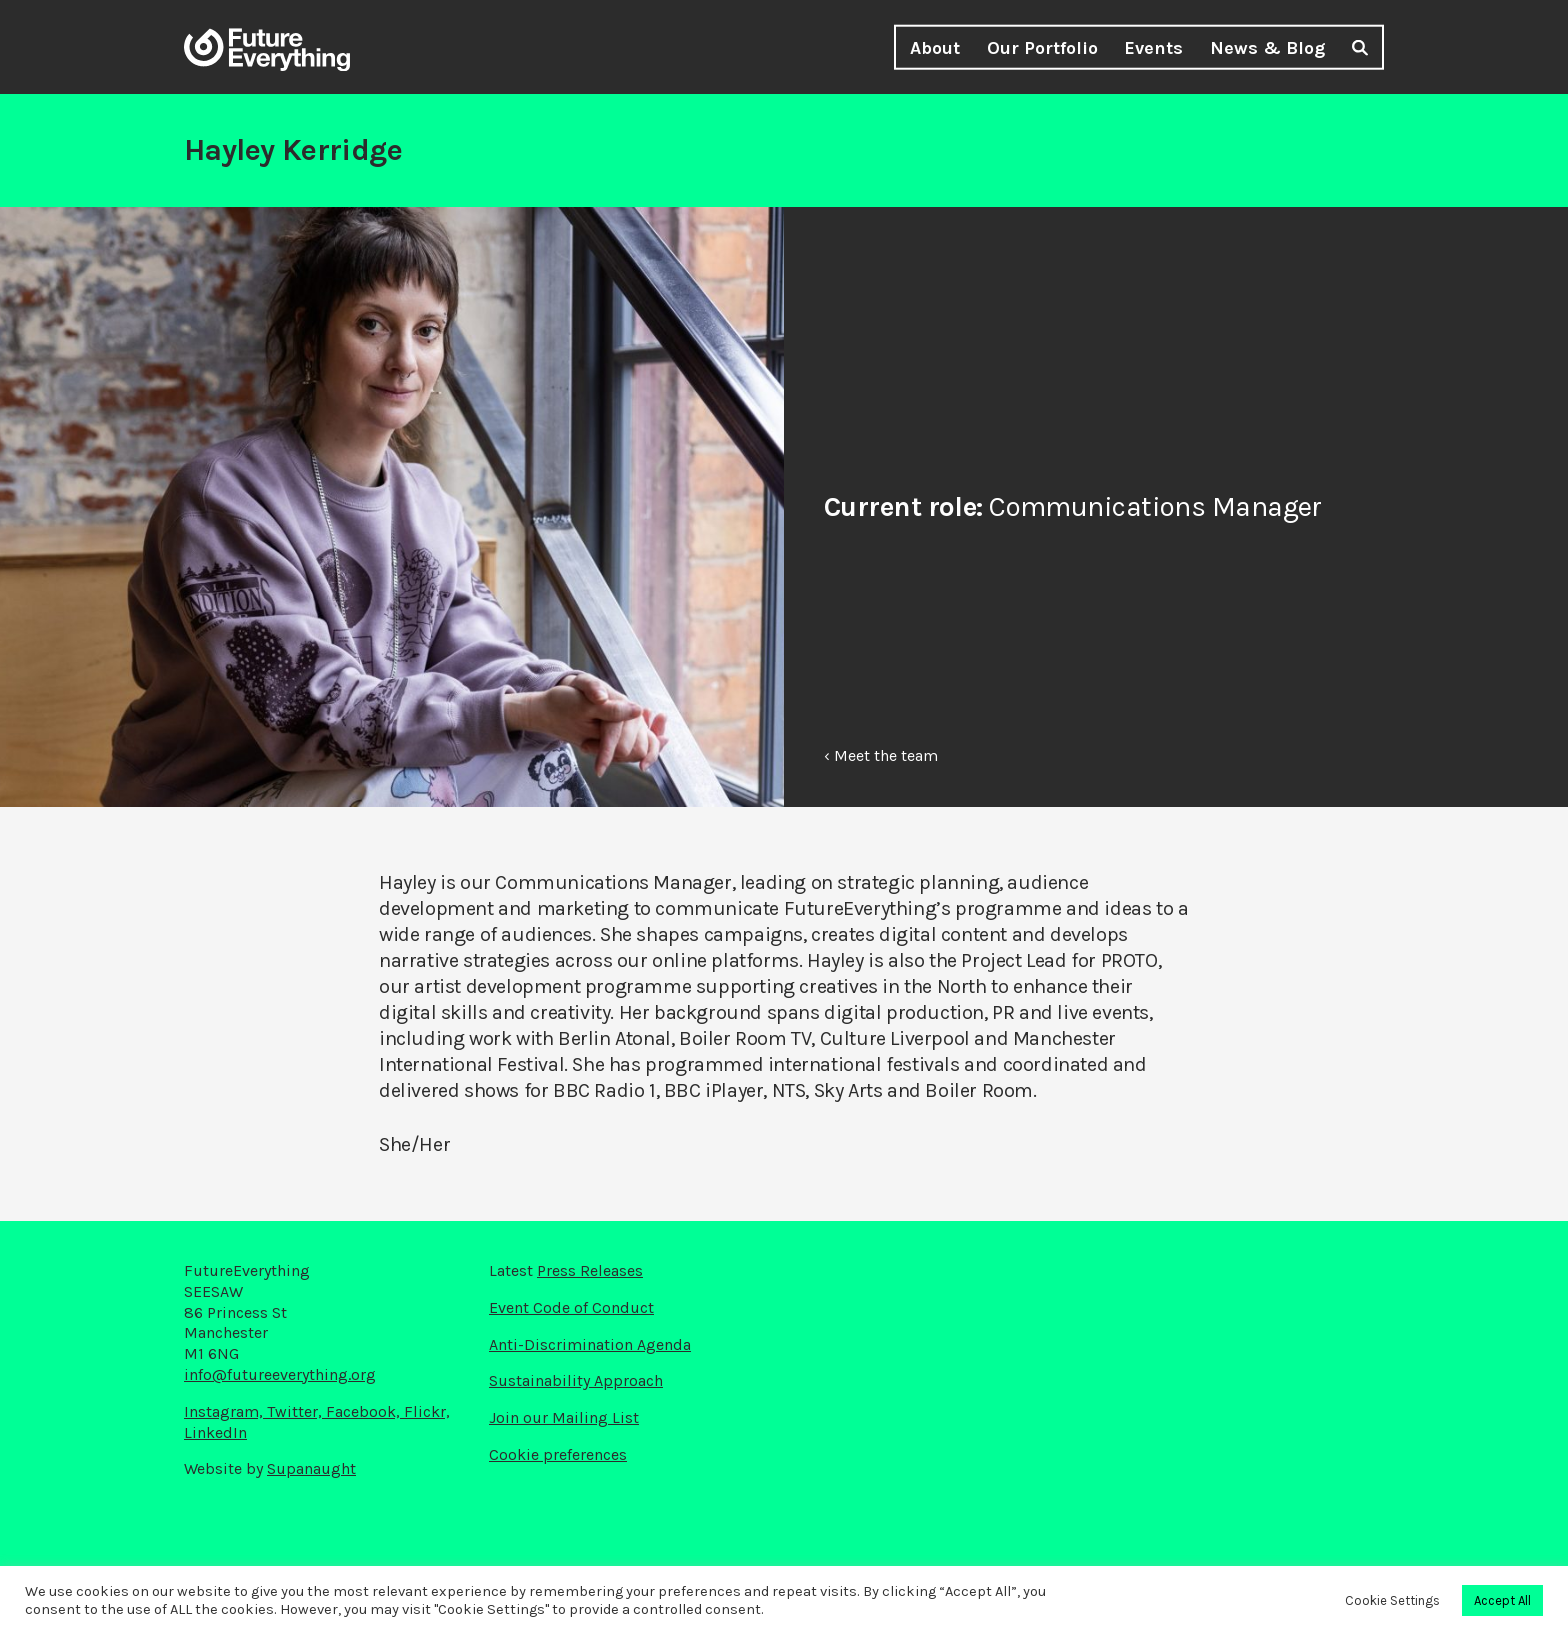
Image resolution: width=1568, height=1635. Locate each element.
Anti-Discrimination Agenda (590, 1344)
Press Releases (590, 1270)
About (935, 48)
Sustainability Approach (576, 1380)
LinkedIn (215, 1432)
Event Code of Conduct (571, 1307)
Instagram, (225, 1411)
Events (1153, 48)
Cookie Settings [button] (1392, 1600)
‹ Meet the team (881, 755)
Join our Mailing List (564, 1417)
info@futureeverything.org (280, 1374)
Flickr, (427, 1411)
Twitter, (296, 1411)
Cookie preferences (558, 1454)
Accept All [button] (1502, 1600)
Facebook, (365, 1411)
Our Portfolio (1042, 48)
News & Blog (1267, 48)
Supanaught (311, 1468)
